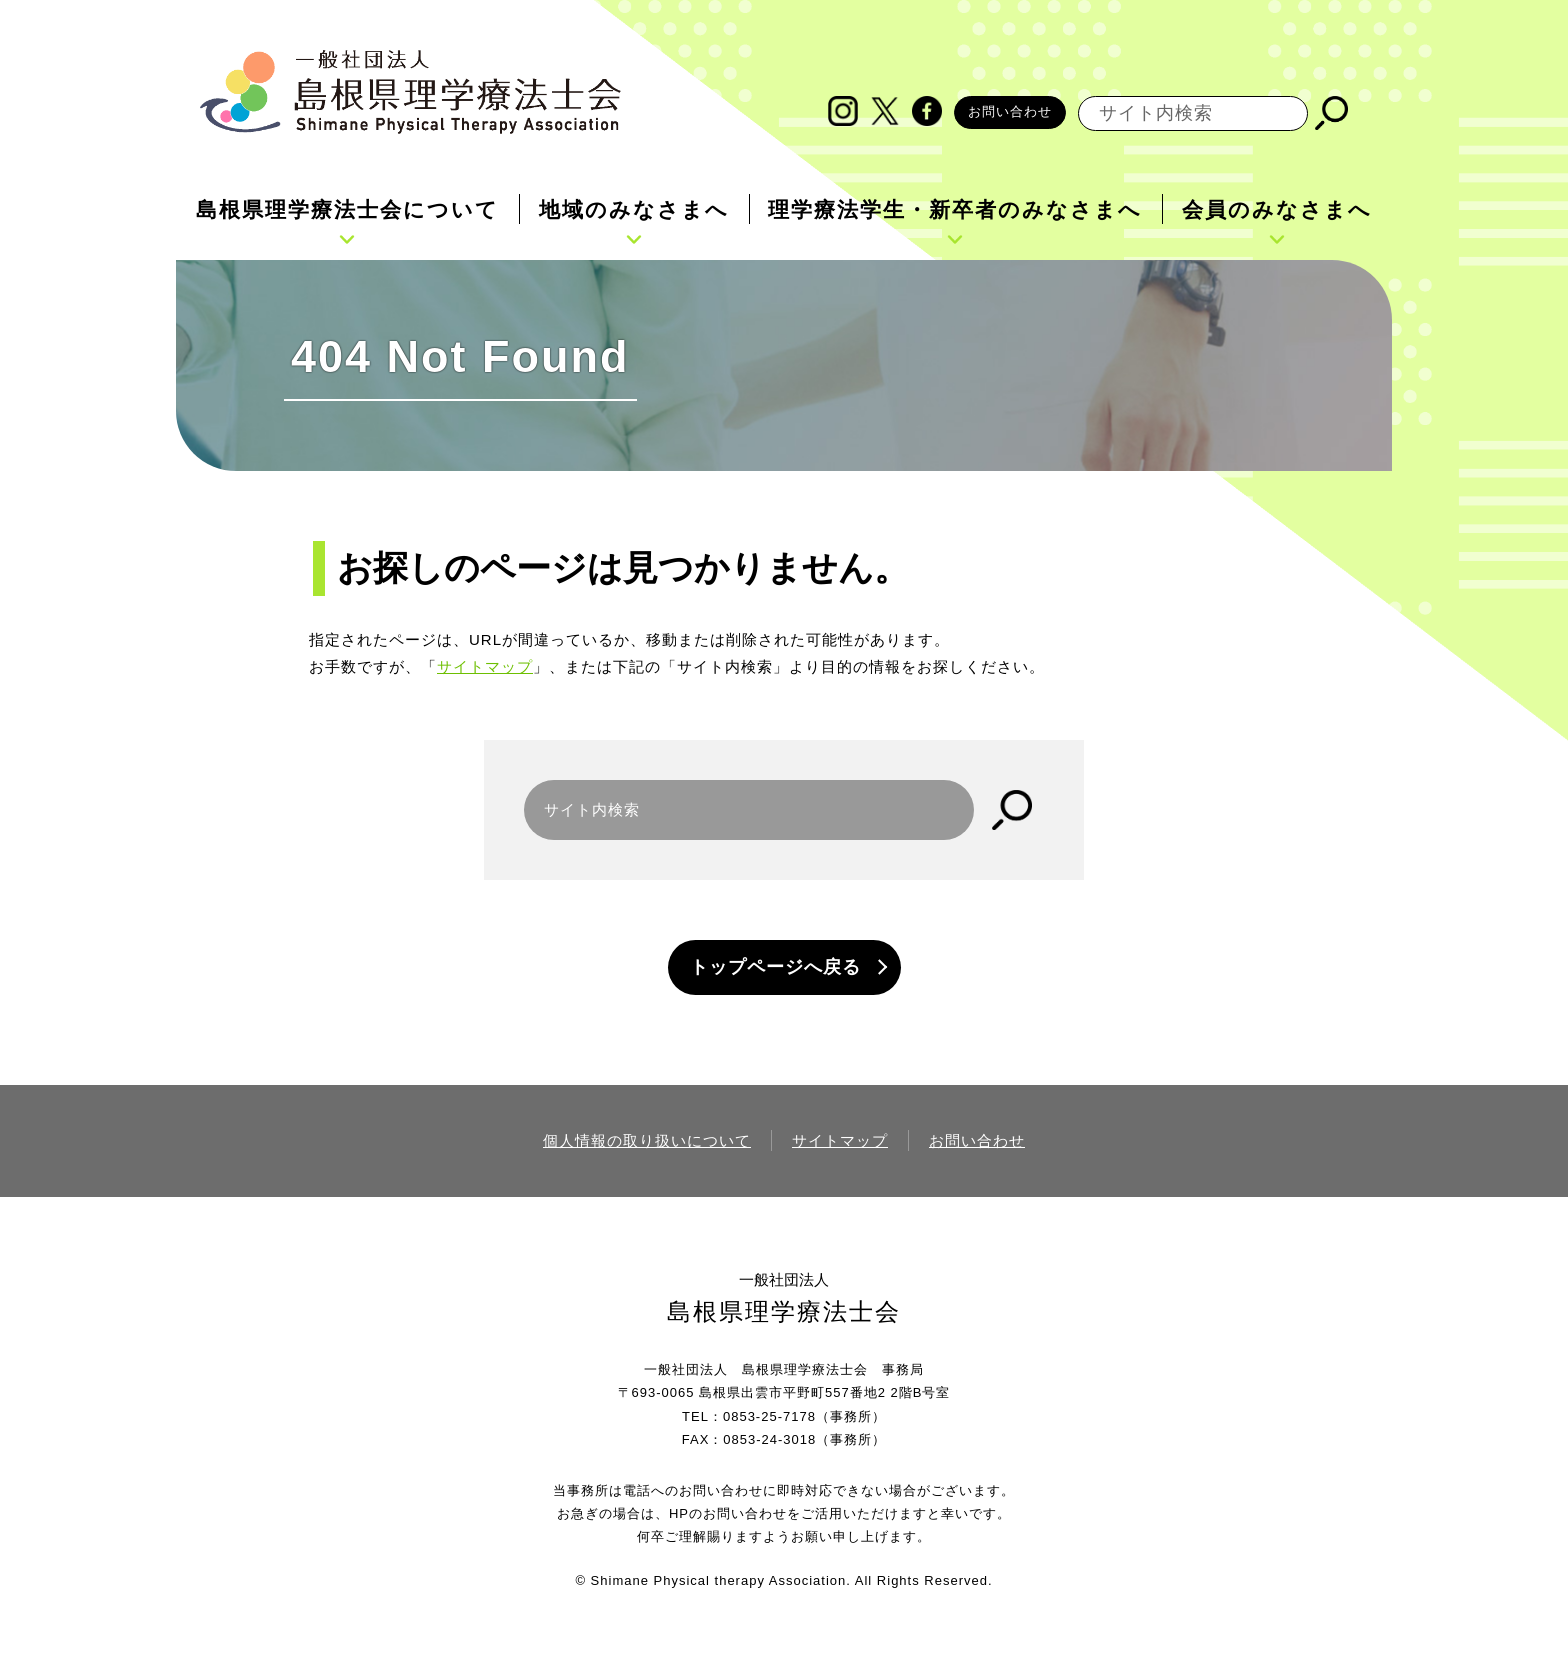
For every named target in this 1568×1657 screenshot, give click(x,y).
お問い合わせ (1010, 111)
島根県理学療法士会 (784, 1311)
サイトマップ (485, 666)
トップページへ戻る (775, 967)
